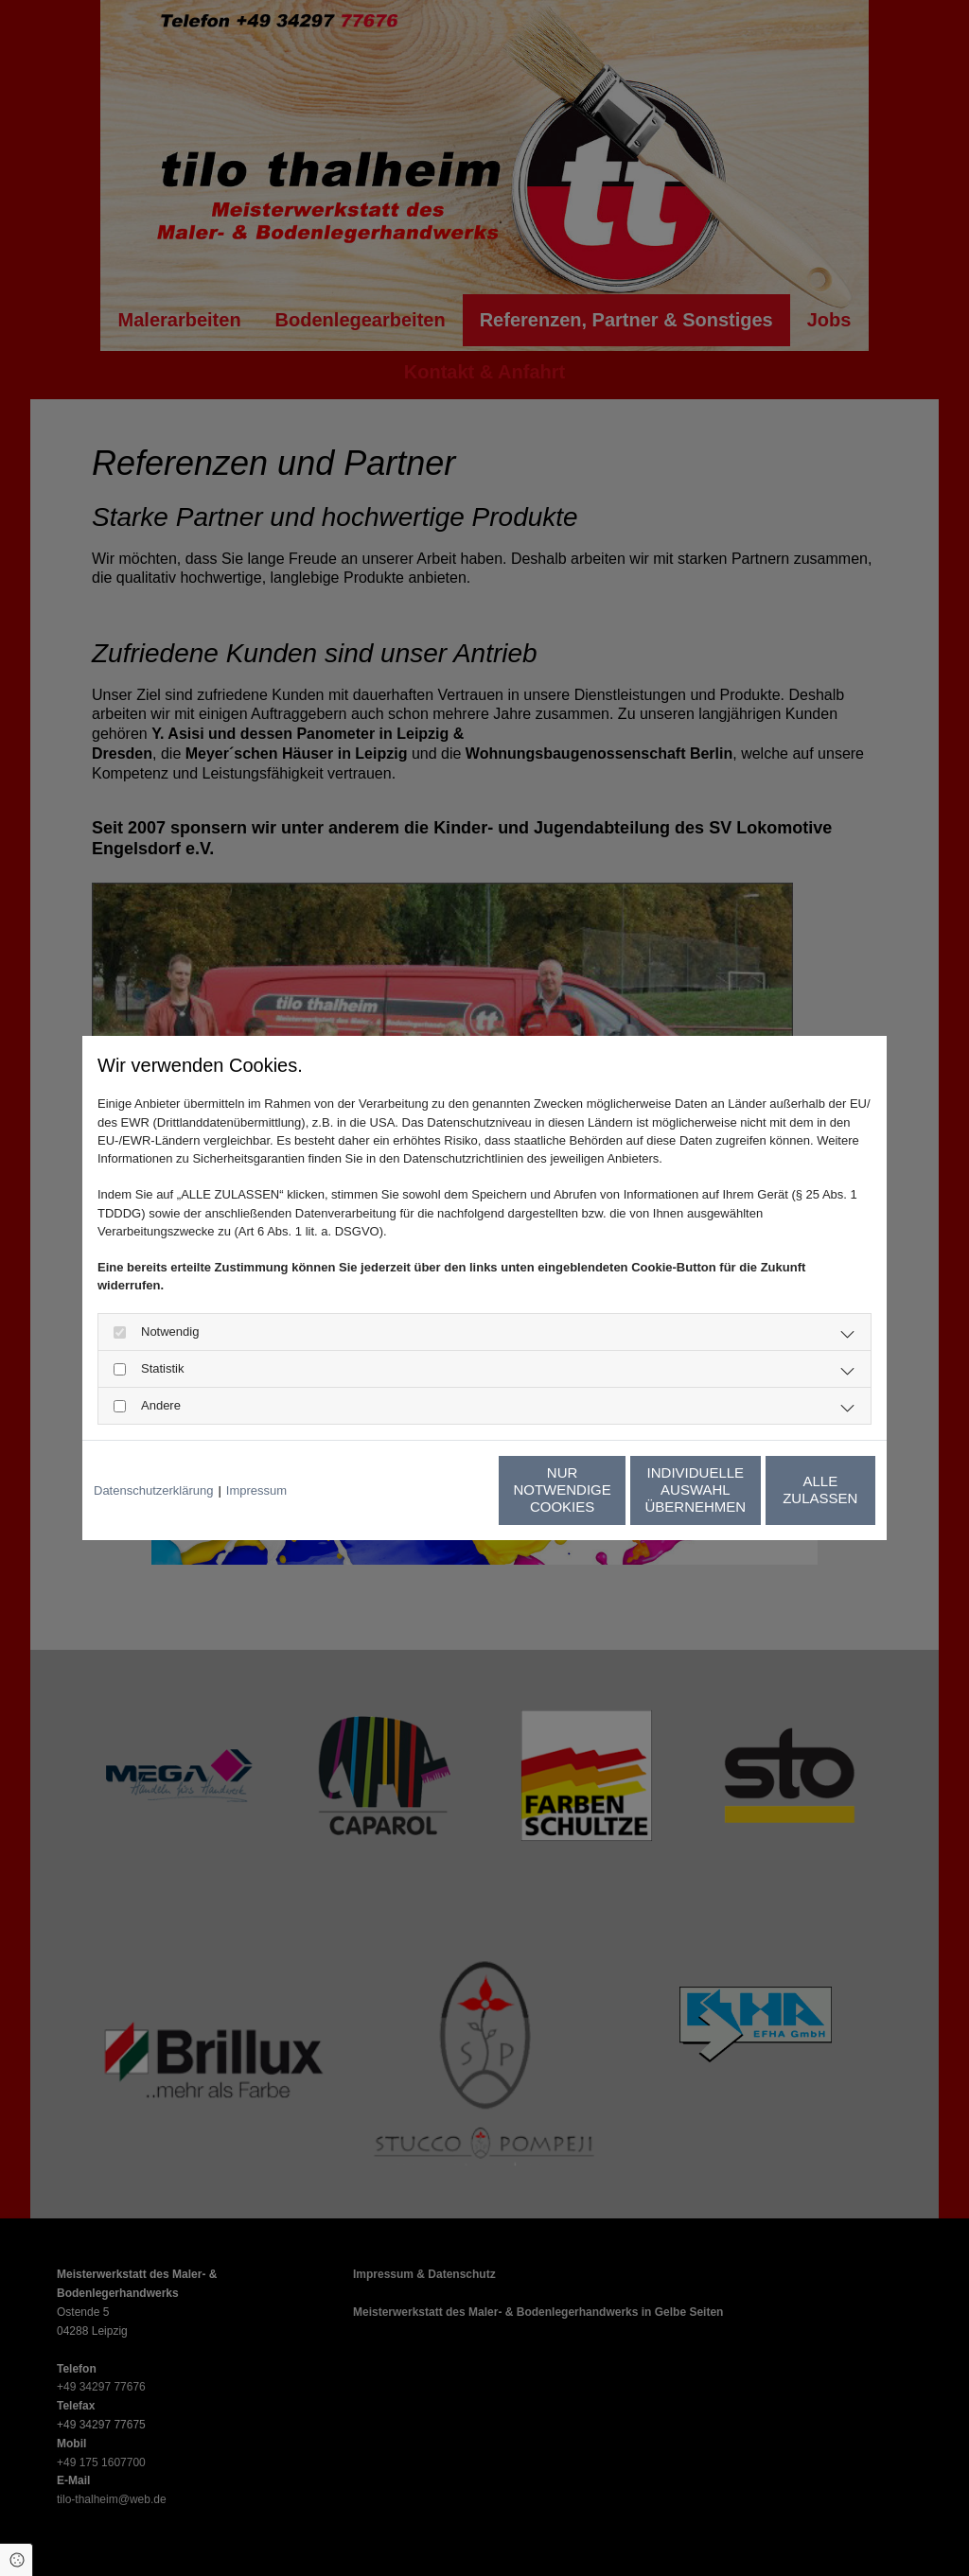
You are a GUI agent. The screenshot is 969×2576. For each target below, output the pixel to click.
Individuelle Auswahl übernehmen (608, 1489)
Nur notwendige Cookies (428, 1489)
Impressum (256, 1490)
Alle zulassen (787, 1489)
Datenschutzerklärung (153, 1490)
